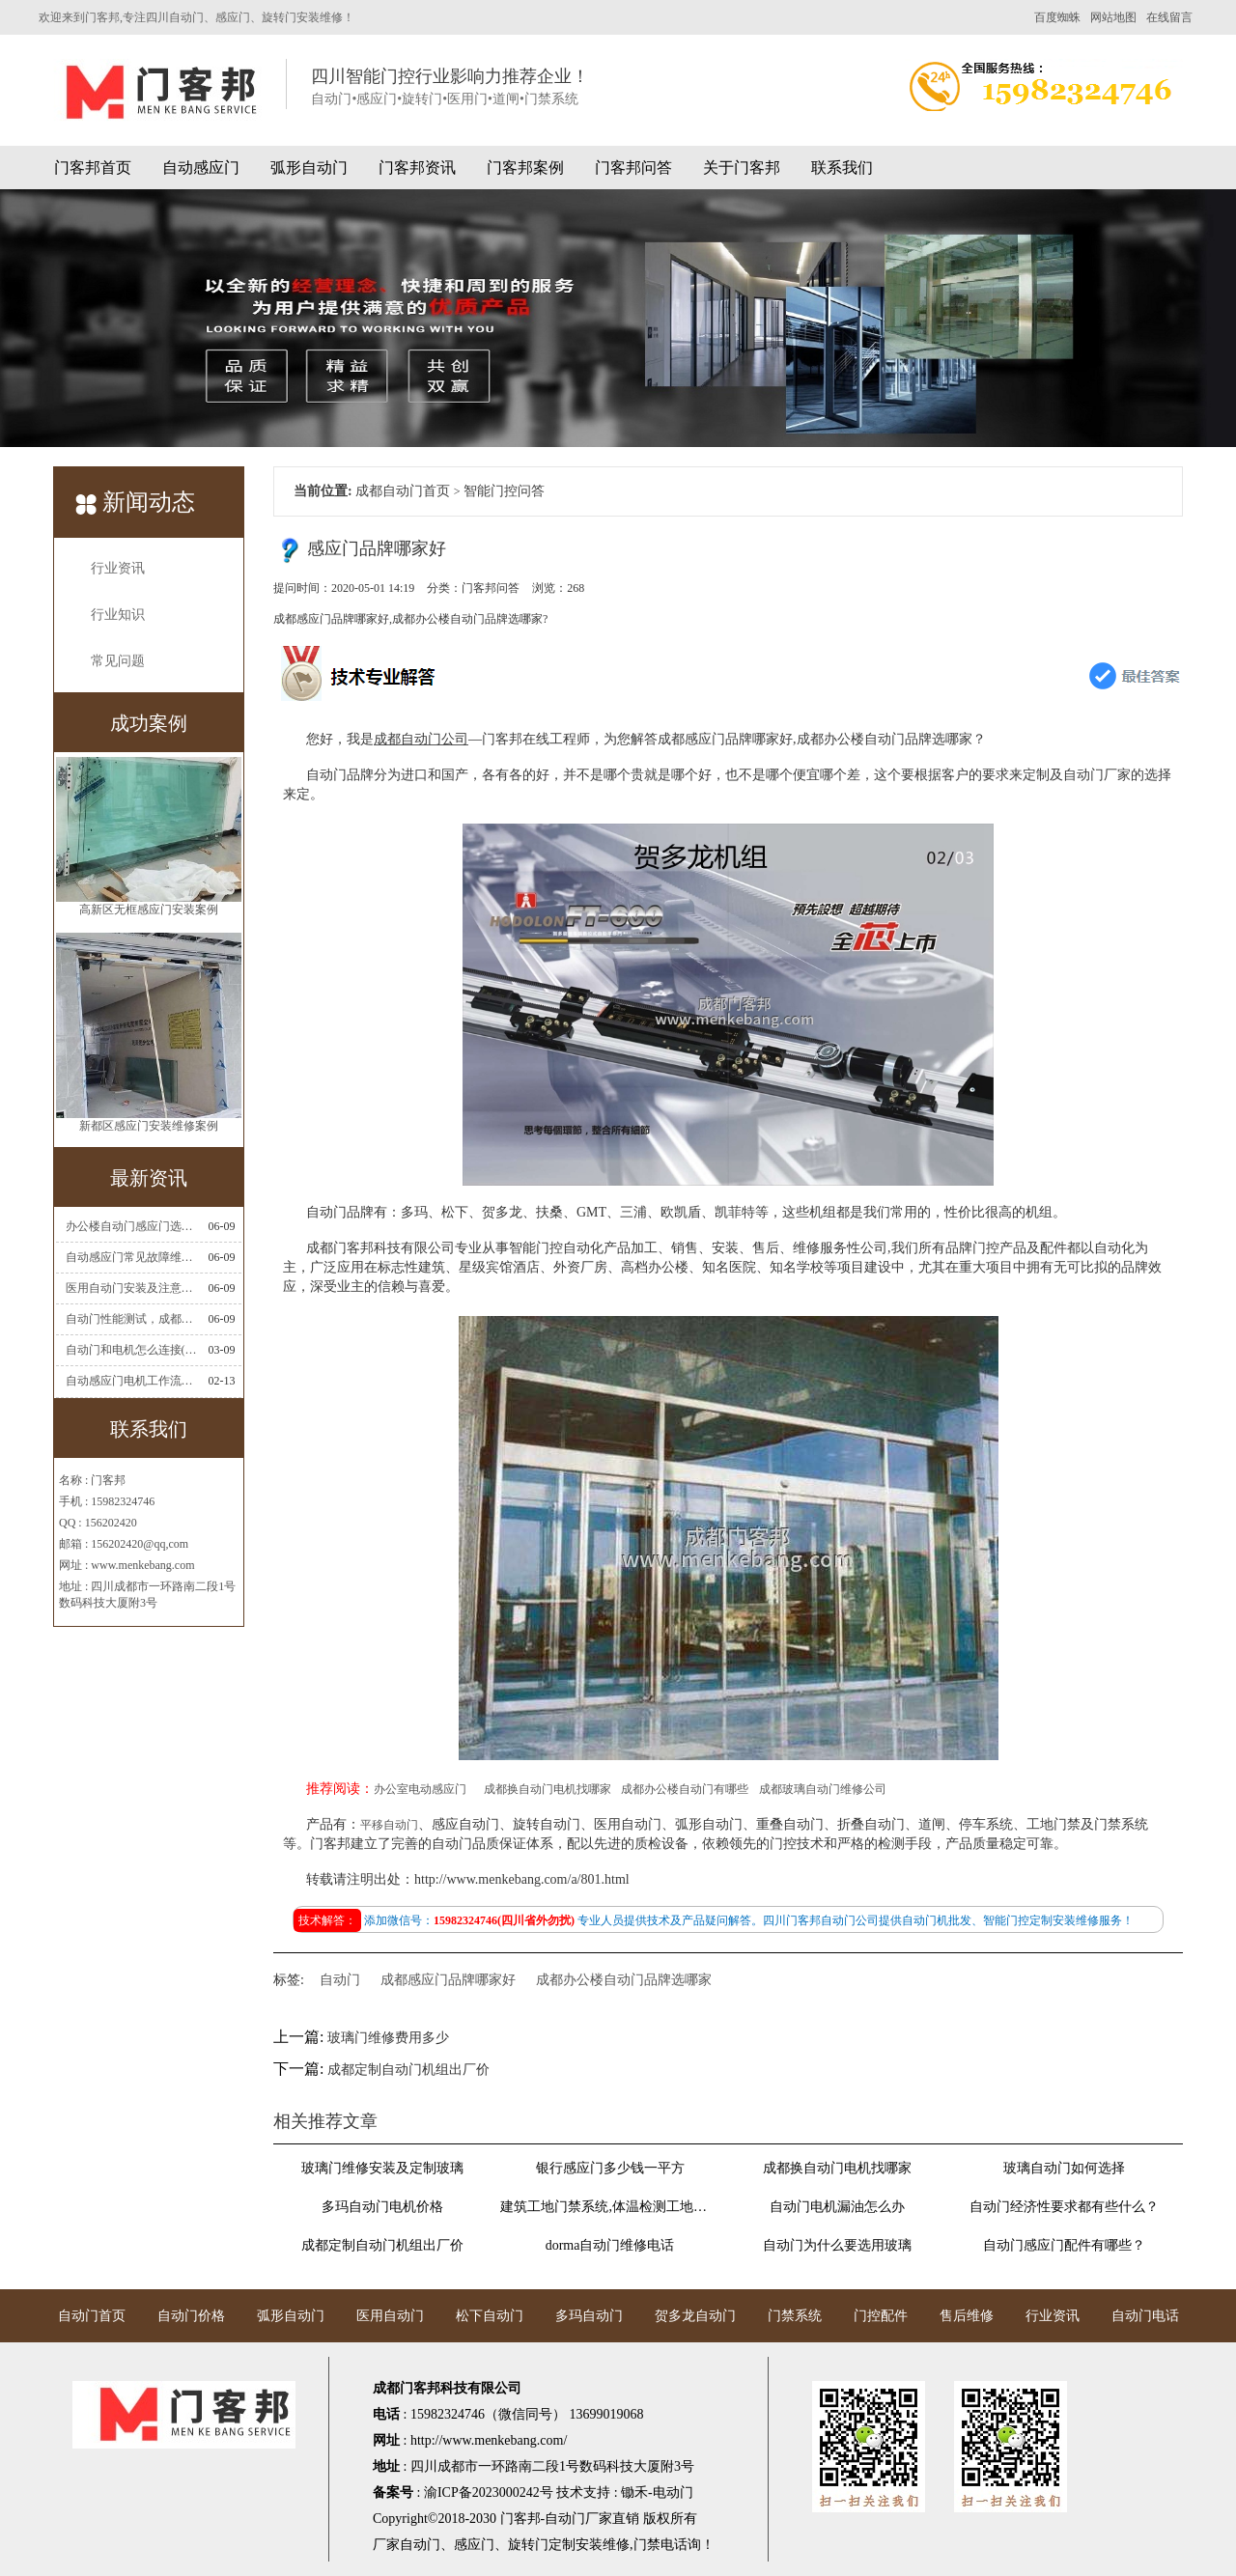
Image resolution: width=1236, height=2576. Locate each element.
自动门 (340, 1980)
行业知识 (118, 614)
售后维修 (967, 2316)
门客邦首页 (92, 167)
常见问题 (118, 661)
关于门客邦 (741, 167)
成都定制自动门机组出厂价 (408, 2069)
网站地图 (1113, 17)
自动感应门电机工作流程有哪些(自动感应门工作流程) (131, 1380)
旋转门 (528, 2544)
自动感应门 (200, 167)
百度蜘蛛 (1057, 17)
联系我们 (842, 167)
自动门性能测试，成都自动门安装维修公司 (131, 1319)
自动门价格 (191, 2316)
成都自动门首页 (402, 491)
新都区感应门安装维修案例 (148, 1129)
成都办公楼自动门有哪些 (684, 1789)
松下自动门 (489, 2316)
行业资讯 (118, 568)
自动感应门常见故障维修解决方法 (131, 1257)
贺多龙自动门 (695, 2316)
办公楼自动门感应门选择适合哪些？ (131, 1226)
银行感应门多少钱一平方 (610, 2168)
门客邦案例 (525, 167)
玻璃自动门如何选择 (1064, 2168)
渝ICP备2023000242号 (488, 2492)
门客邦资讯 (417, 167)
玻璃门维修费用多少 (388, 2037)
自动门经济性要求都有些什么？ (1064, 2206)
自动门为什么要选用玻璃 (837, 2245)
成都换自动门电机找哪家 (547, 1789)
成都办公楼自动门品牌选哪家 (624, 1980)
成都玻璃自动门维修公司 (822, 1789)
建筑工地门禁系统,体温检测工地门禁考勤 (609, 2206)
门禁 (646, 2544)
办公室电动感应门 (420, 1789)
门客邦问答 (633, 167)
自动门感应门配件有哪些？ (1064, 2245)
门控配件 (881, 2316)
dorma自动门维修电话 (610, 2245)
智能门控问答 (504, 491)
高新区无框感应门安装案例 (148, 913)
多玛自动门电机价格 (382, 2206)
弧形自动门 (309, 167)
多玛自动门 (589, 2316)
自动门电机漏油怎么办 (837, 2206)
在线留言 (1169, 17)
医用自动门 (390, 2316)
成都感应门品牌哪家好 (448, 1980)
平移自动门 (389, 1825)
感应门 (474, 2544)
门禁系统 (795, 2316)
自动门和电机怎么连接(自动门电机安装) (131, 1350)
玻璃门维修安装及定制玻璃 (382, 2168)
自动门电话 (1145, 2316)
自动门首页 (92, 2316)
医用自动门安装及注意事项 (131, 1288)
